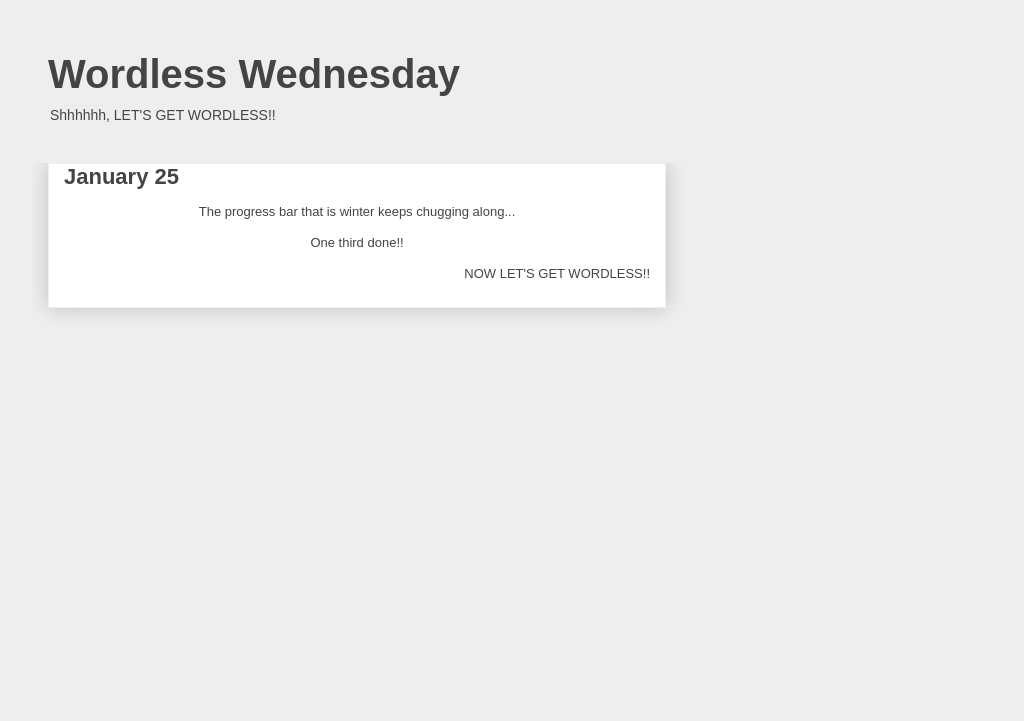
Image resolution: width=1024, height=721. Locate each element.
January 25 (121, 176)
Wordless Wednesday (254, 74)
